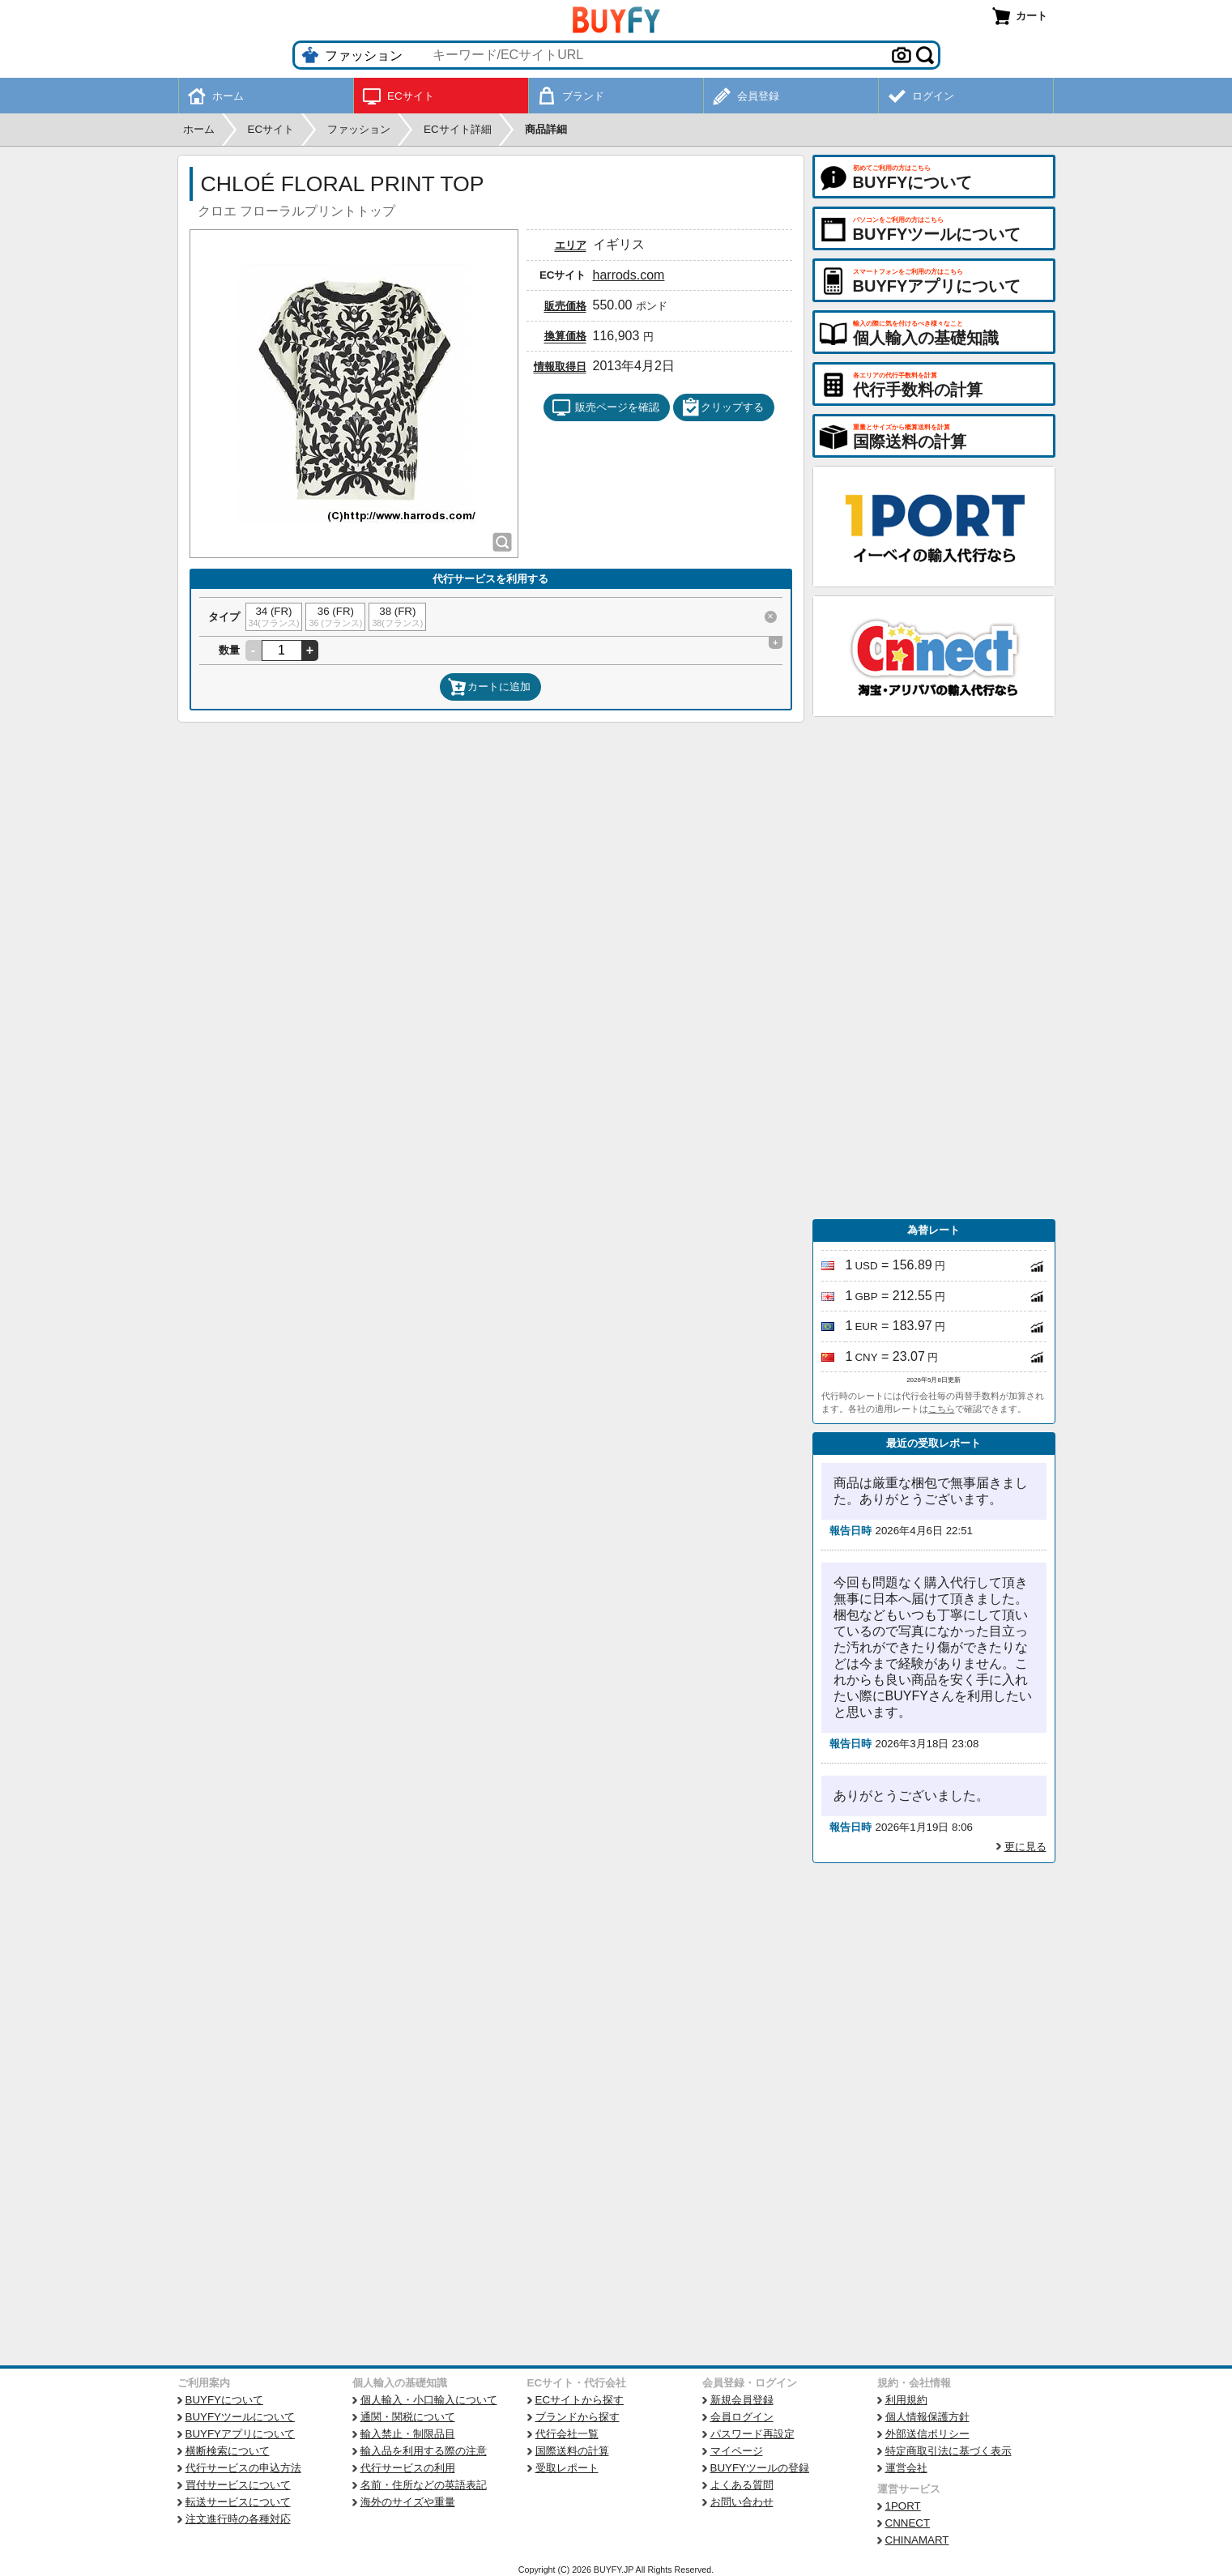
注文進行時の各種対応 (238, 2519)
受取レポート (567, 2468)
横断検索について (227, 2451)
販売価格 (565, 306)
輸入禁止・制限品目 (407, 2434)
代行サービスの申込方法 (243, 2468)
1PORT (903, 2506)
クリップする (722, 407)
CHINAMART (917, 2540)
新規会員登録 (742, 2400)
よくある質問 (742, 2485)
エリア (570, 245)
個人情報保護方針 (927, 2417)
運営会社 (906, 2468)
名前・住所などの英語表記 (423, 2485)
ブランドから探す (577, 2417)
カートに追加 (489, 687)
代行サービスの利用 (407, 2468)
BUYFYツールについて (240, 2417)
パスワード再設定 (752, 2434)
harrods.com (629, 275)
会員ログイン (742, 2417)
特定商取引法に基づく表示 (948, 2451)
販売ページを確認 (605, 407)
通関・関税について (407, 2417)
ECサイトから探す (580, 2400)
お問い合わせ (742, 2502)
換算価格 (565, 336)
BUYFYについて (224, 2400)
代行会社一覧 (567, 2434)
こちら (941, 1409)
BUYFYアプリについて (240, 2434)
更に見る (1025, 1846)
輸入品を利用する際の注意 (423, 2451)
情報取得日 (560, 366)
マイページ (736, 2451)
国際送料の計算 (572, 2451)
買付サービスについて (238, 2485)
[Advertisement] (933, 968)
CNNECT (908, 2523)
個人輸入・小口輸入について (428, 2400)
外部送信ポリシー (927, 2434)
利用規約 (906, 2400)
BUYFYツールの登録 (759, 2468)
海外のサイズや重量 (407, 2502)
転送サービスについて (238, 2502)
